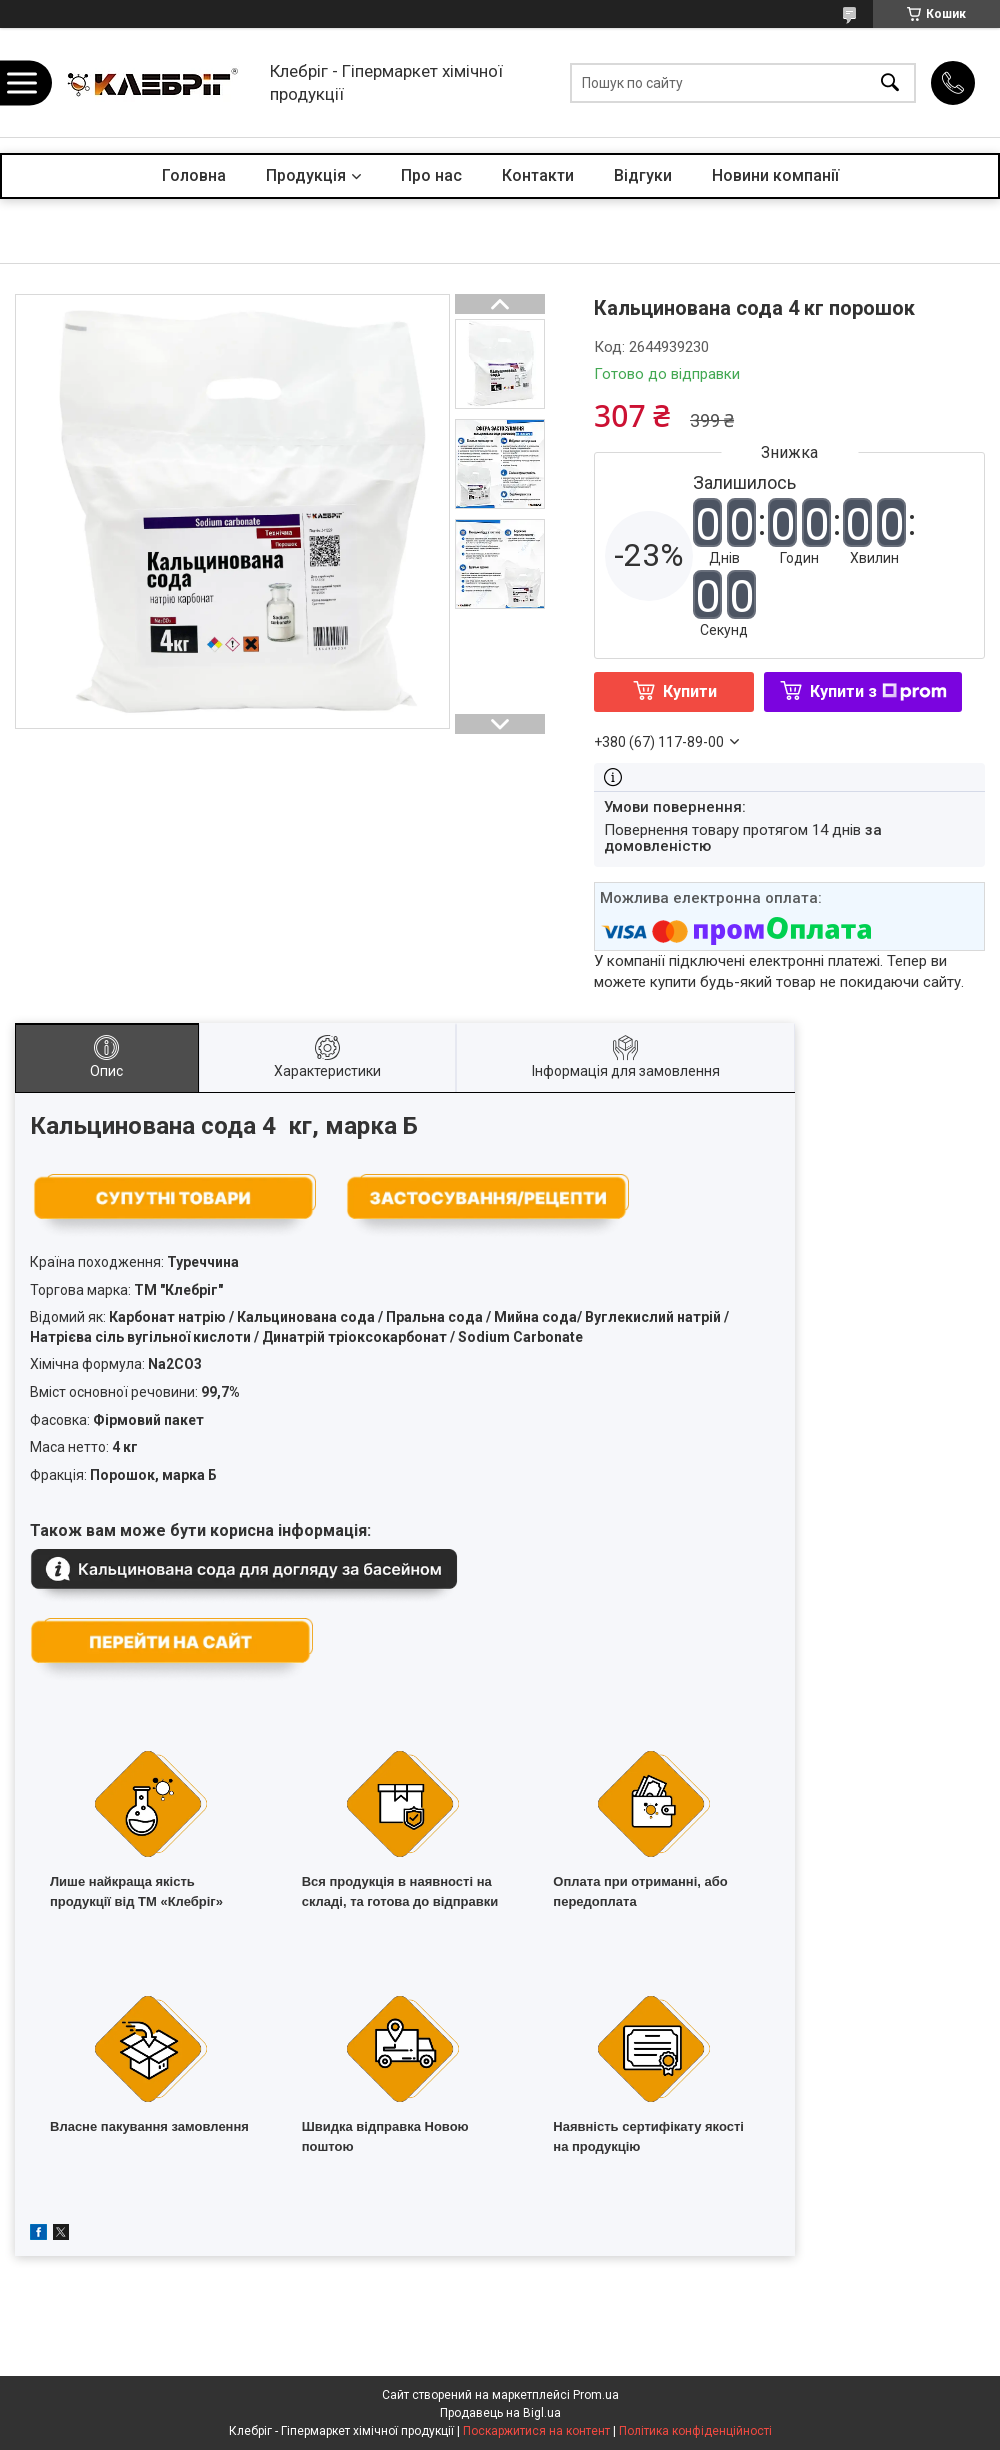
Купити (690, 691)
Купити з (878, 691)
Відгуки (643, 175)
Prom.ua (596, 2395)
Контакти (538, 175)
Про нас (431, 175)
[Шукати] (890, 82)
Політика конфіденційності (695, 2431)
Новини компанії (775, 175)
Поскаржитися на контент (536, 2431)
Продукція (306, 175)
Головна (194, 175)
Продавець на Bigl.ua (500, 2413)
